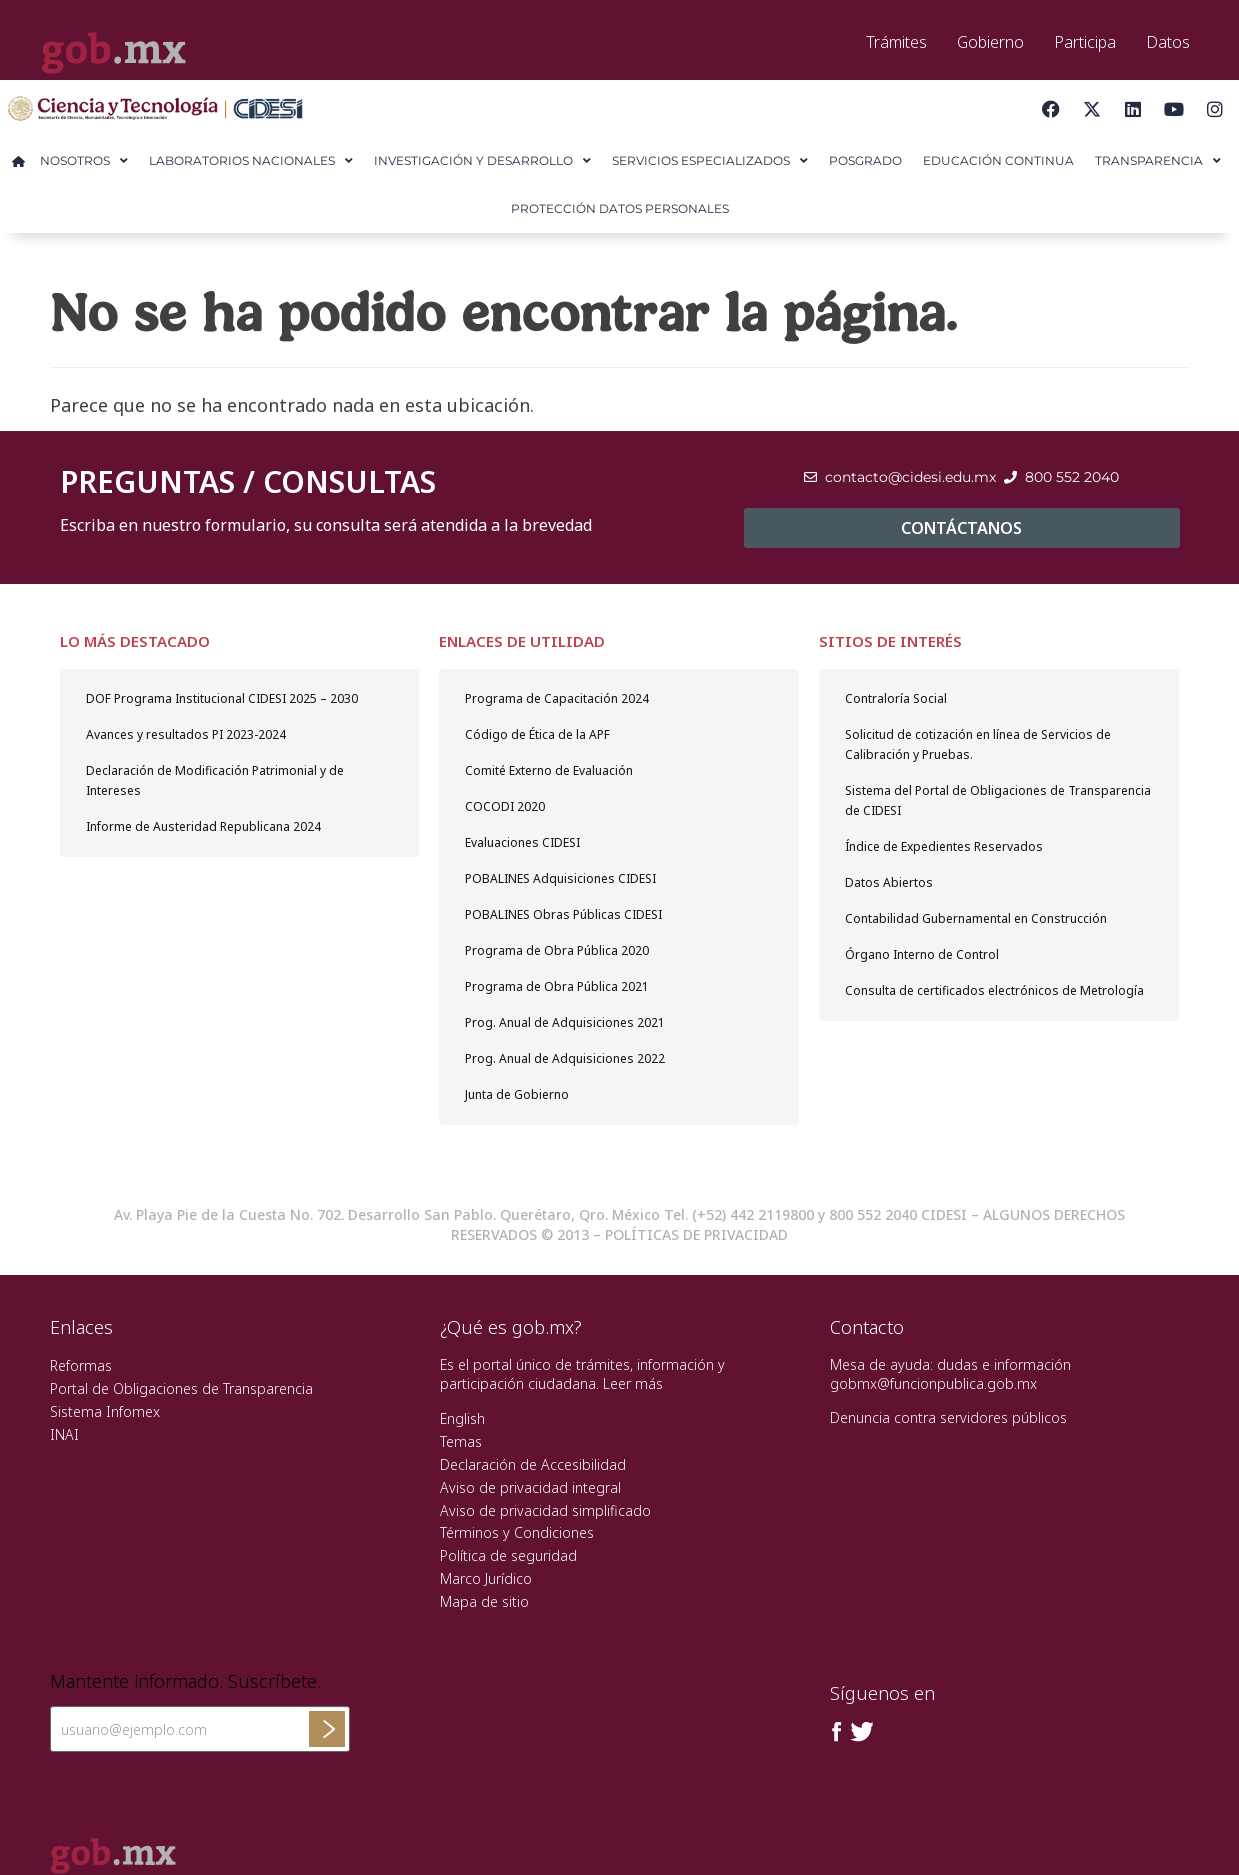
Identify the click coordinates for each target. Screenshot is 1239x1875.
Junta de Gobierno (517, 1094)
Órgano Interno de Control (922, 954)
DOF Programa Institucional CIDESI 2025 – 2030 (222, 698)
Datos (1168, 42)
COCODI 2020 (505, 806)
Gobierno (990, 42)
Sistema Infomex (105, 1411)
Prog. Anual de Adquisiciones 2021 (565, 1022)
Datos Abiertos (889, 882)
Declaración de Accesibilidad (533, 1464)
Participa (1085, 42)
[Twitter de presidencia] (861, 1732)
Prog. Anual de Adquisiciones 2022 (565, 1058)
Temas (461, 1441)
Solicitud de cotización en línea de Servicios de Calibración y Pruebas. (978, 744)
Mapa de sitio (484, 1601)
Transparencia (1158, 161)
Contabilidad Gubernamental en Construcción (976, 918)
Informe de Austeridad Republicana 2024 (203, 826)
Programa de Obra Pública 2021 (557, 986)
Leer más (633, 1383)
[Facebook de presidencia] (837, 1732)
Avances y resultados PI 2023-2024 (186, 734)
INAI (64, 1434)
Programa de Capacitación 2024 (557, 698)
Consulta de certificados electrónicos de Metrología (994, 990)
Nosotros (84, 161)
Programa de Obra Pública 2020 (557, 950)
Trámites (896, 42)
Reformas (81, 1365)
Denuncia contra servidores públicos (948, 1417)
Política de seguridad (508, 1555)
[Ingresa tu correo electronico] (200, 1729)
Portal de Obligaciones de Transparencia (181, 1388)
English (462, 1418)
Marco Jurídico (486, 1578)
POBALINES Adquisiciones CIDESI (560, 878)
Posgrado (865, 160)
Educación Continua (998, 160)
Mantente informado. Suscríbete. (185, 1682)
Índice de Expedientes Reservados (944, 846)
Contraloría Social (896, 698)
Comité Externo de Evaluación (549, 770)
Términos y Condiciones (517, 1532)
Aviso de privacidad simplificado (545, 1510)
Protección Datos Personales (620, 208)
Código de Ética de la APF (537, 734)
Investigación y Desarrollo (482, 161)
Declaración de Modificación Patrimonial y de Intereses (215, 780)
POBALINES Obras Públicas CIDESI (563, 914)
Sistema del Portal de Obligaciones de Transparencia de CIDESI (998, 800)
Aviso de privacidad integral (530, 1487)
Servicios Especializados (710, 161)
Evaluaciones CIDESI (522, 842)
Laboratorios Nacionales (251, 161)
